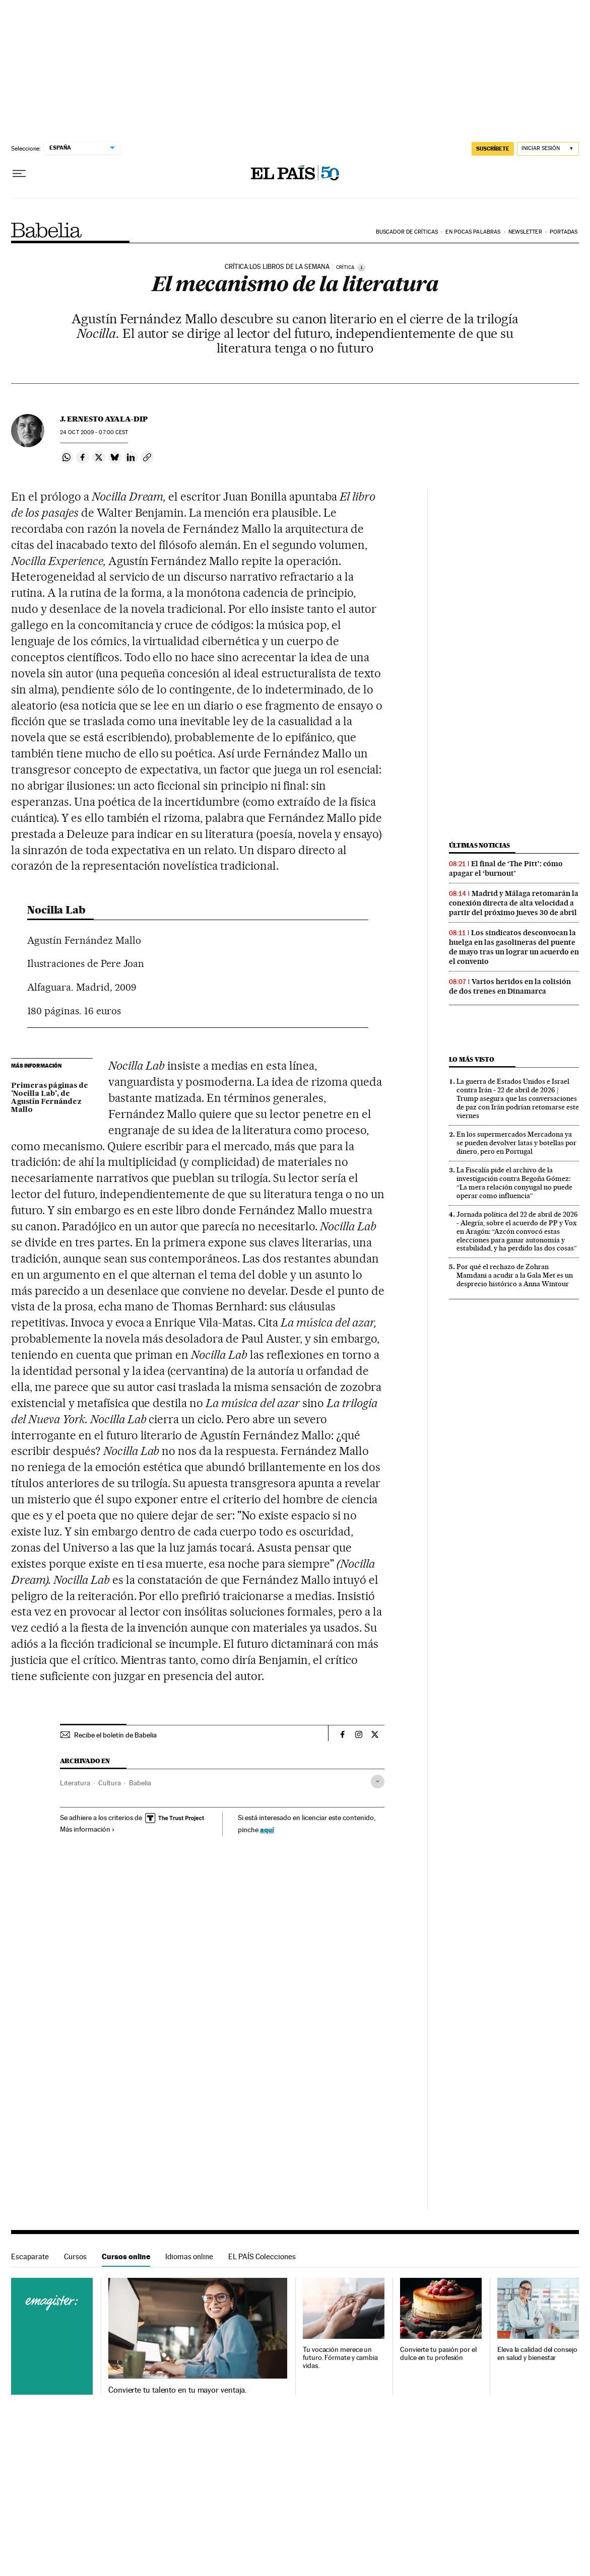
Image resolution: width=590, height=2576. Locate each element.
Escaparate (30, 2256)
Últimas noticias (479, 845)
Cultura (109, 1783)
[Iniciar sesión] (548, 149)
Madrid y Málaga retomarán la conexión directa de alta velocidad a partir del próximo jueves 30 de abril (513, 903)
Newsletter (525, 232)
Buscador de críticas (407, 232)
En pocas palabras (472, 232)
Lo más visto (471, 1059)
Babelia (46, 230)
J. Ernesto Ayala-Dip (104, 419)
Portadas (563, 232)
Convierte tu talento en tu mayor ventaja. (177, 2390)
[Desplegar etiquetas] (377, 1781)
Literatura (75, 1783)
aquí (267, 1829)
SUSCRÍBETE (492, 148)
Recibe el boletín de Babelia (115, 1735)
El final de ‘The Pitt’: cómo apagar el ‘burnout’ (506, 868)
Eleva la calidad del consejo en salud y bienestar (537, 2353)
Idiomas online (189, 2256)
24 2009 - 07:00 (94, 432)
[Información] (361, 267)
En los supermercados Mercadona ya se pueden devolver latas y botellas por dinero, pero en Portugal (516, 1142)
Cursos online (126, 2256)
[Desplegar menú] (19, 174)
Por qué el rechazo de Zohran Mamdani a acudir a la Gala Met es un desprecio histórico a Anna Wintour (514, 1275)
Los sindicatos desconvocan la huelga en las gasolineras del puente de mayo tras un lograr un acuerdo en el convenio (514, 947)
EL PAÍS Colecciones (262, 2256)
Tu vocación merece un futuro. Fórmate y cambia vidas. (340, 2358)
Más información (87, 1829)
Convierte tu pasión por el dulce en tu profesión (438, 2353)
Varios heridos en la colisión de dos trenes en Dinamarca (510, 986)
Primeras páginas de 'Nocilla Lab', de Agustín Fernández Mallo (49, 1097)
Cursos (75, 2256)
